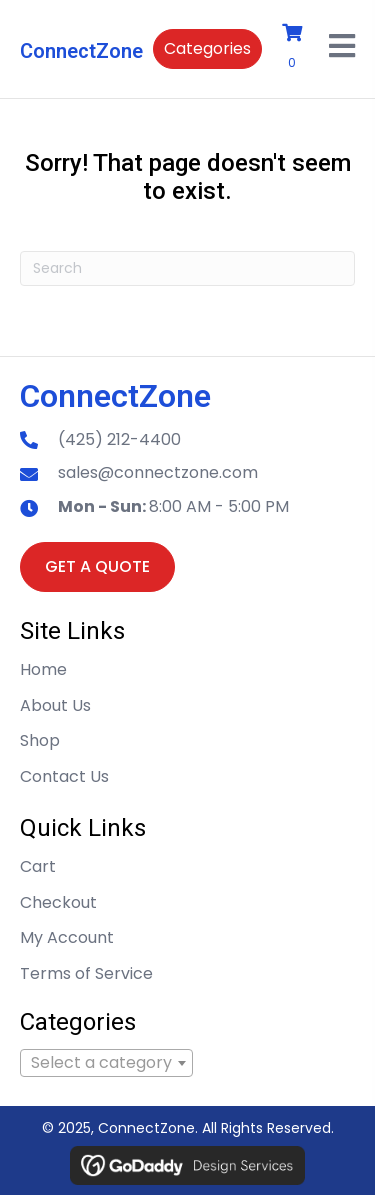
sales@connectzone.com (158, 472)
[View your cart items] (295, 49)
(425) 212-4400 (119, 439)
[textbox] (106, 1063)
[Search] (187, 268)
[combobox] (106, 1063)
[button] (207, 49)
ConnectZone (81, 51)
